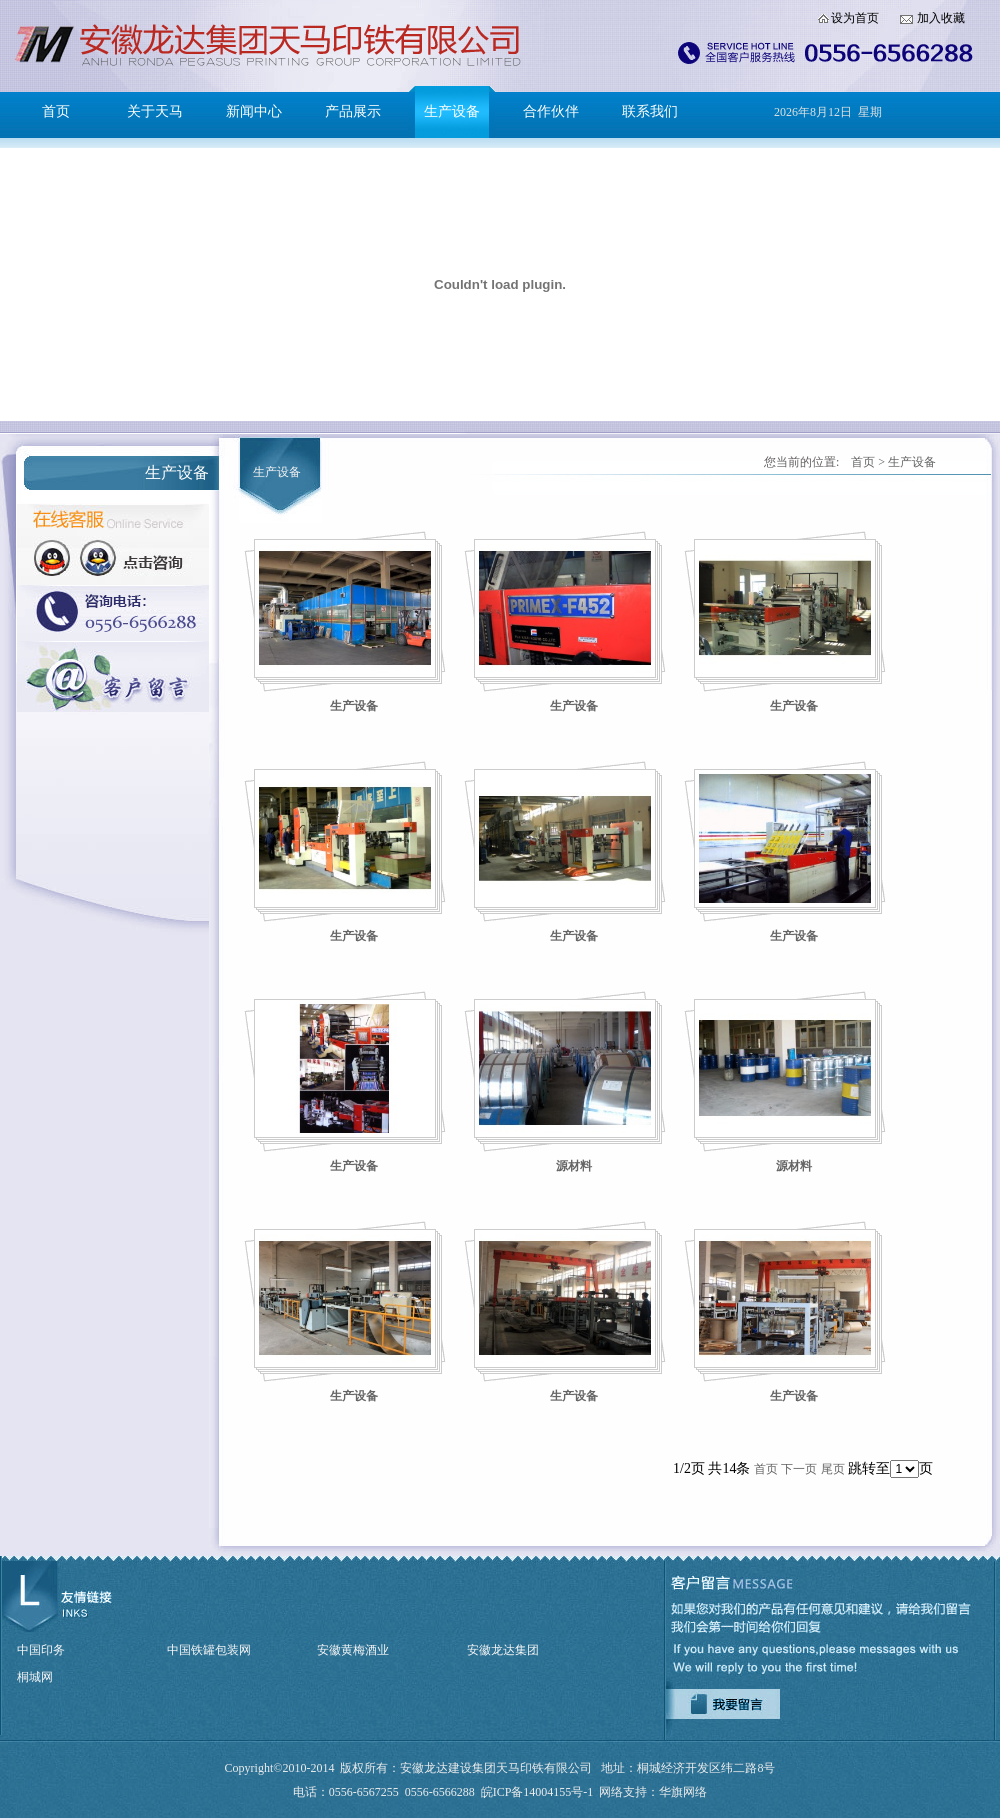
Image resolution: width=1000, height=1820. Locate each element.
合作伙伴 (551, 111)
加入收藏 (941, 18)
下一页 (799, 1469)
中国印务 (41, 1650)
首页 (56, 111)
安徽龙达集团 (503, 1650)
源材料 (574, 1166)
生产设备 (452, 111)
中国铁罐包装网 (209, 1650)
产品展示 (353, 111)
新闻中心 (254, 111)
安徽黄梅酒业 (353, 1650)
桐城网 (35, 1677)
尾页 (833, 1469)
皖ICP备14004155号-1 (537, 1792)
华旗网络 (683, 1792)
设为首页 (855, 18)
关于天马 (155, 111)
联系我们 (650, 111)
